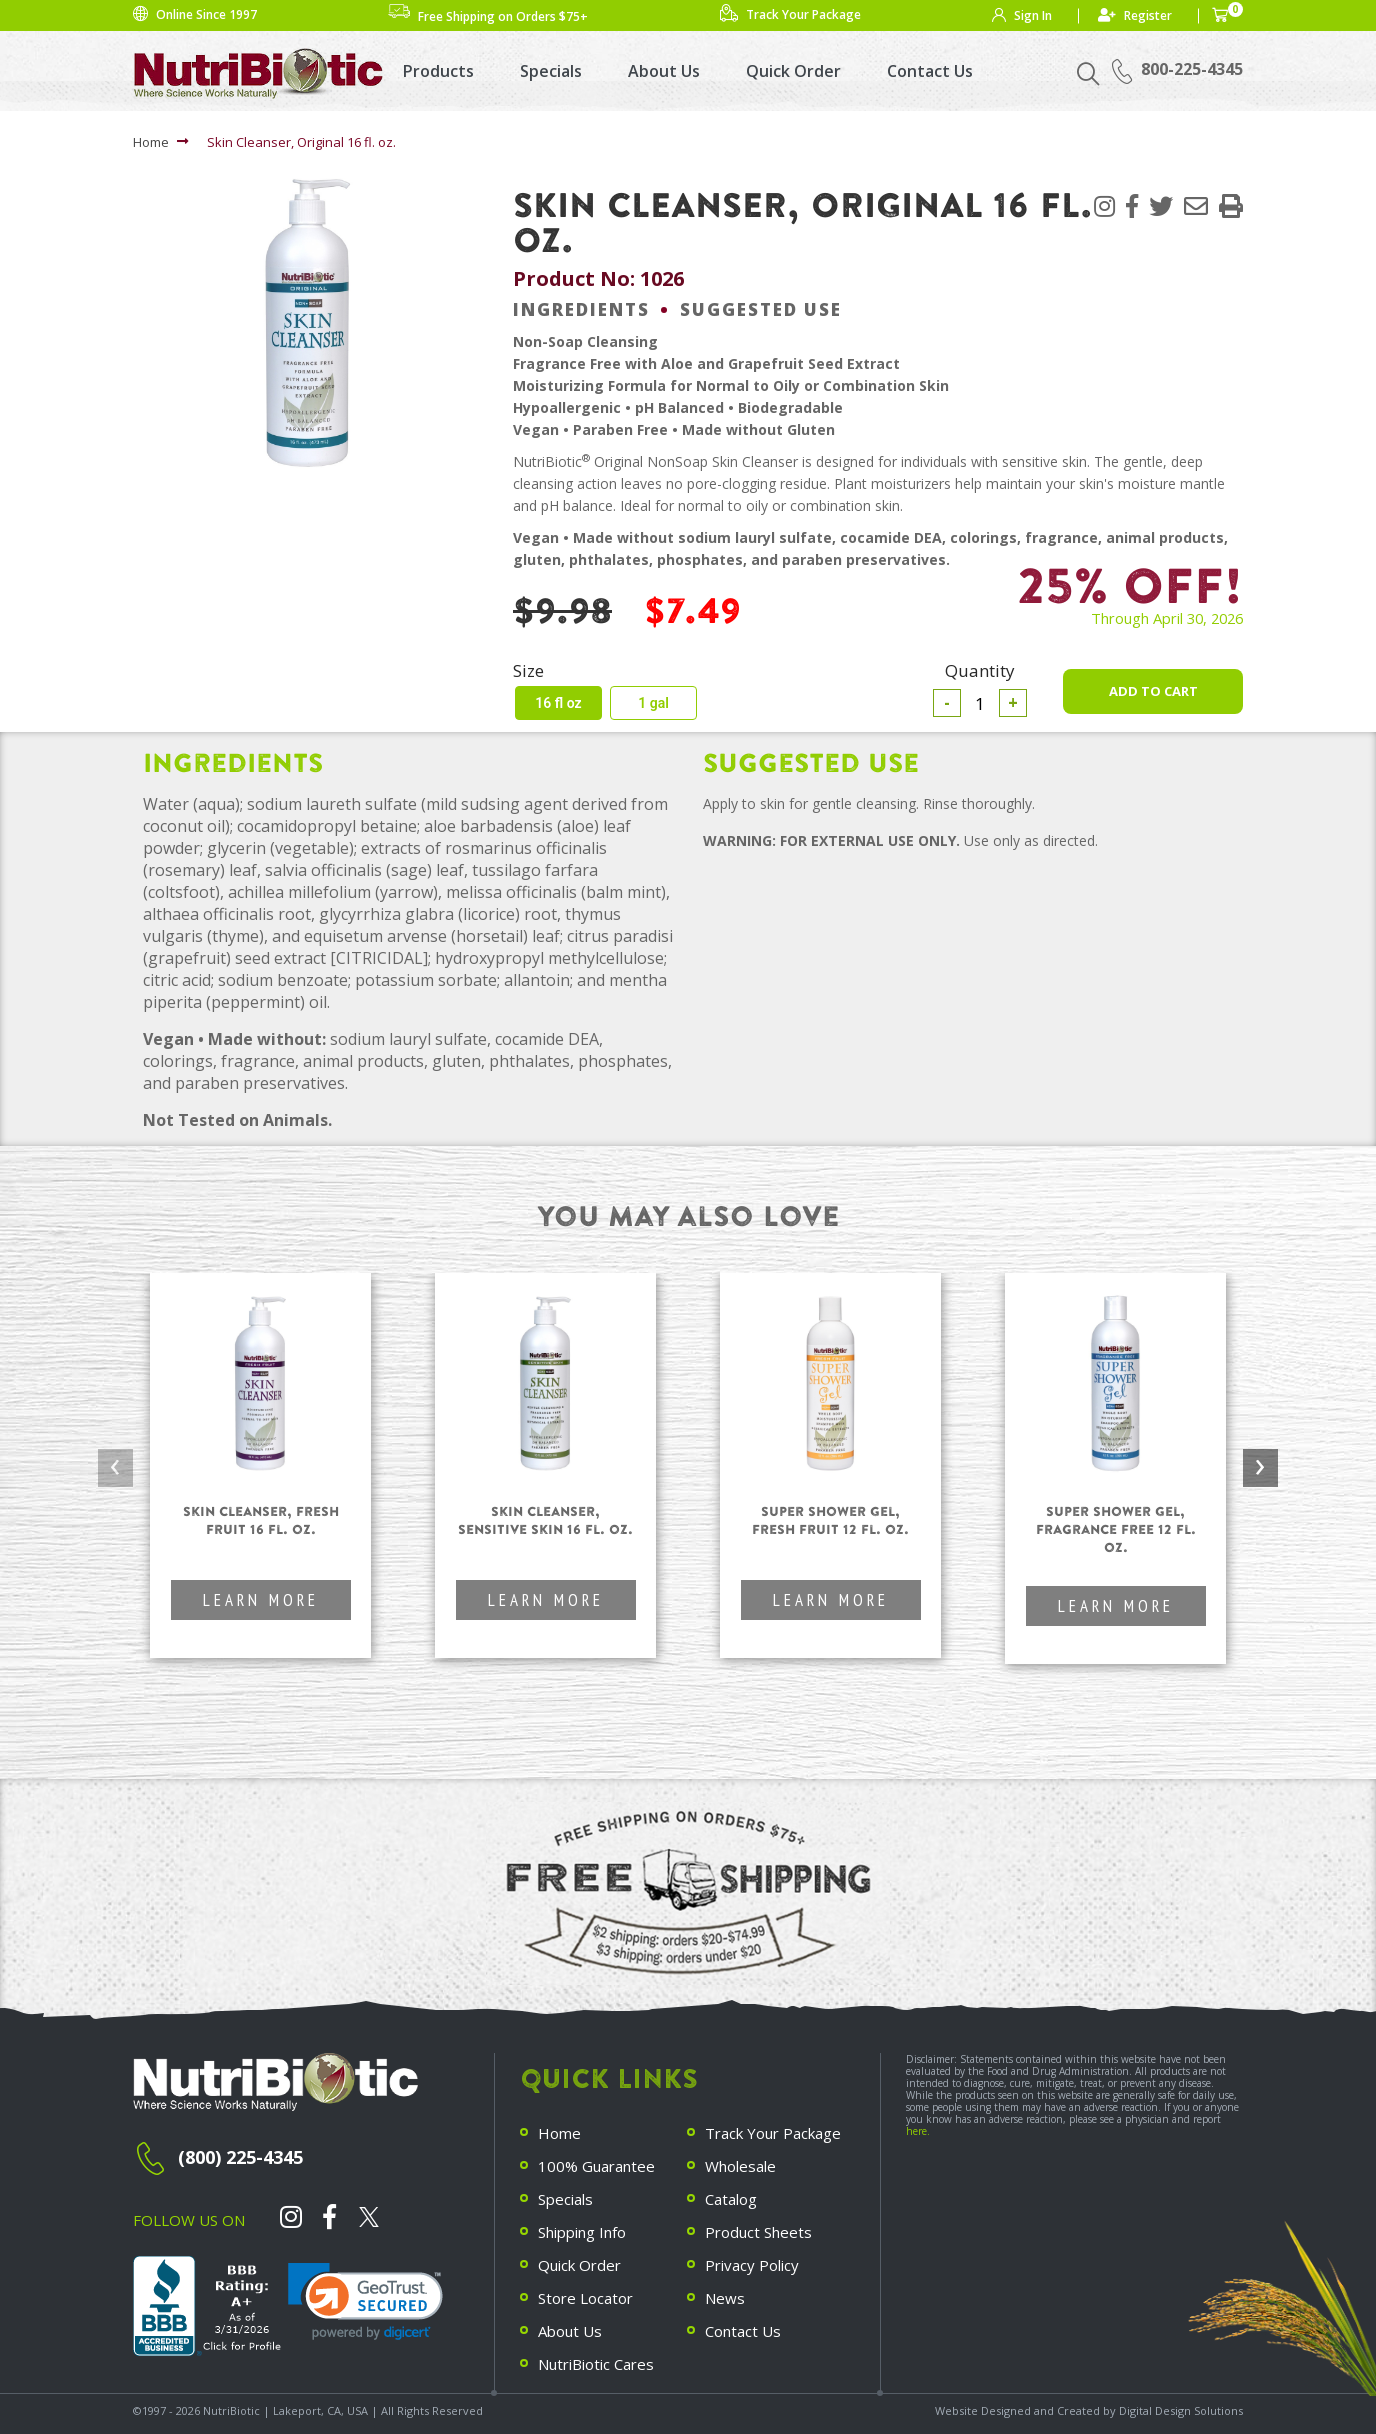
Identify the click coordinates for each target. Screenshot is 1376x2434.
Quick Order (793, 71)
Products (438, 71)
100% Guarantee (596, 2166)
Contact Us (930, 71)
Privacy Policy (752, 2265)
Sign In (1033, 15)
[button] (1231, 205)
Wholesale (740, 2166)
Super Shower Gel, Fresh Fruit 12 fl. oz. (830, 1520)
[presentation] (115, 1468)
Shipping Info (582, 2232)
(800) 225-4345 (240, 2157)
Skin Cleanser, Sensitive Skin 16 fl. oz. (545, 1520)
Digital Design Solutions (1181, 2410)
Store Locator (585, 2298)
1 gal (653, 703)
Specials (551, 71)
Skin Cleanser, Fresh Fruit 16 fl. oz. (261, 1520)
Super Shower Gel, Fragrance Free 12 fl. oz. (1116, 1529)
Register (1148, 15)
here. (918, 2131)
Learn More (261, 1600)
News (725, 2298)
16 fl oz (558, 703)
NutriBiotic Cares (596, 2364)
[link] (365, 2301)
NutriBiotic (231, 2410)
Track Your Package (773, 2133)
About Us (664, 71)
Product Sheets (758, 2232)
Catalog (731, 2199)
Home (151, 142)
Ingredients (581, 309)
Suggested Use (761, 309)
